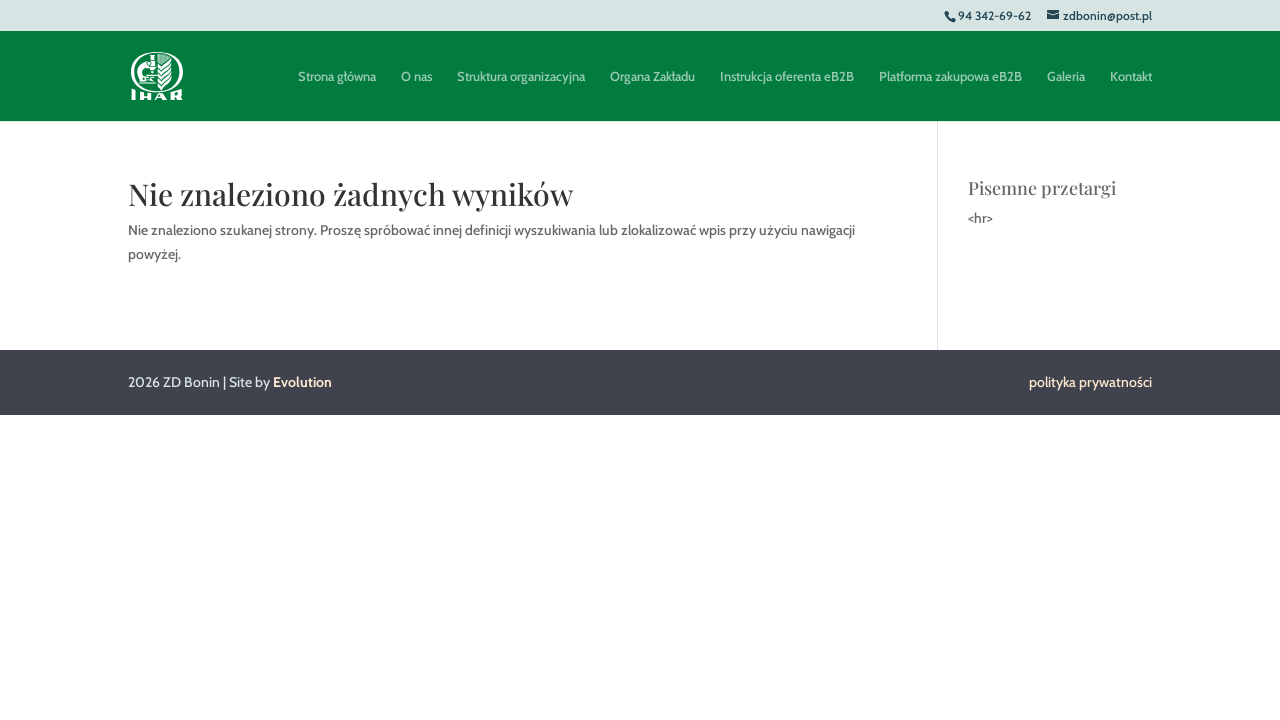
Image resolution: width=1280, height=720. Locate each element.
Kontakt (1131, 76)
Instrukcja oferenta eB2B (787, 76)
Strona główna (337, 76)
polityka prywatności (1090, 382)
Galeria (1066, 76)
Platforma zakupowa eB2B (950, 76)
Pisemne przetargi (1042, 188)
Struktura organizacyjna (521, 76)
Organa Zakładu (652, 76)
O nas (416, 76)
